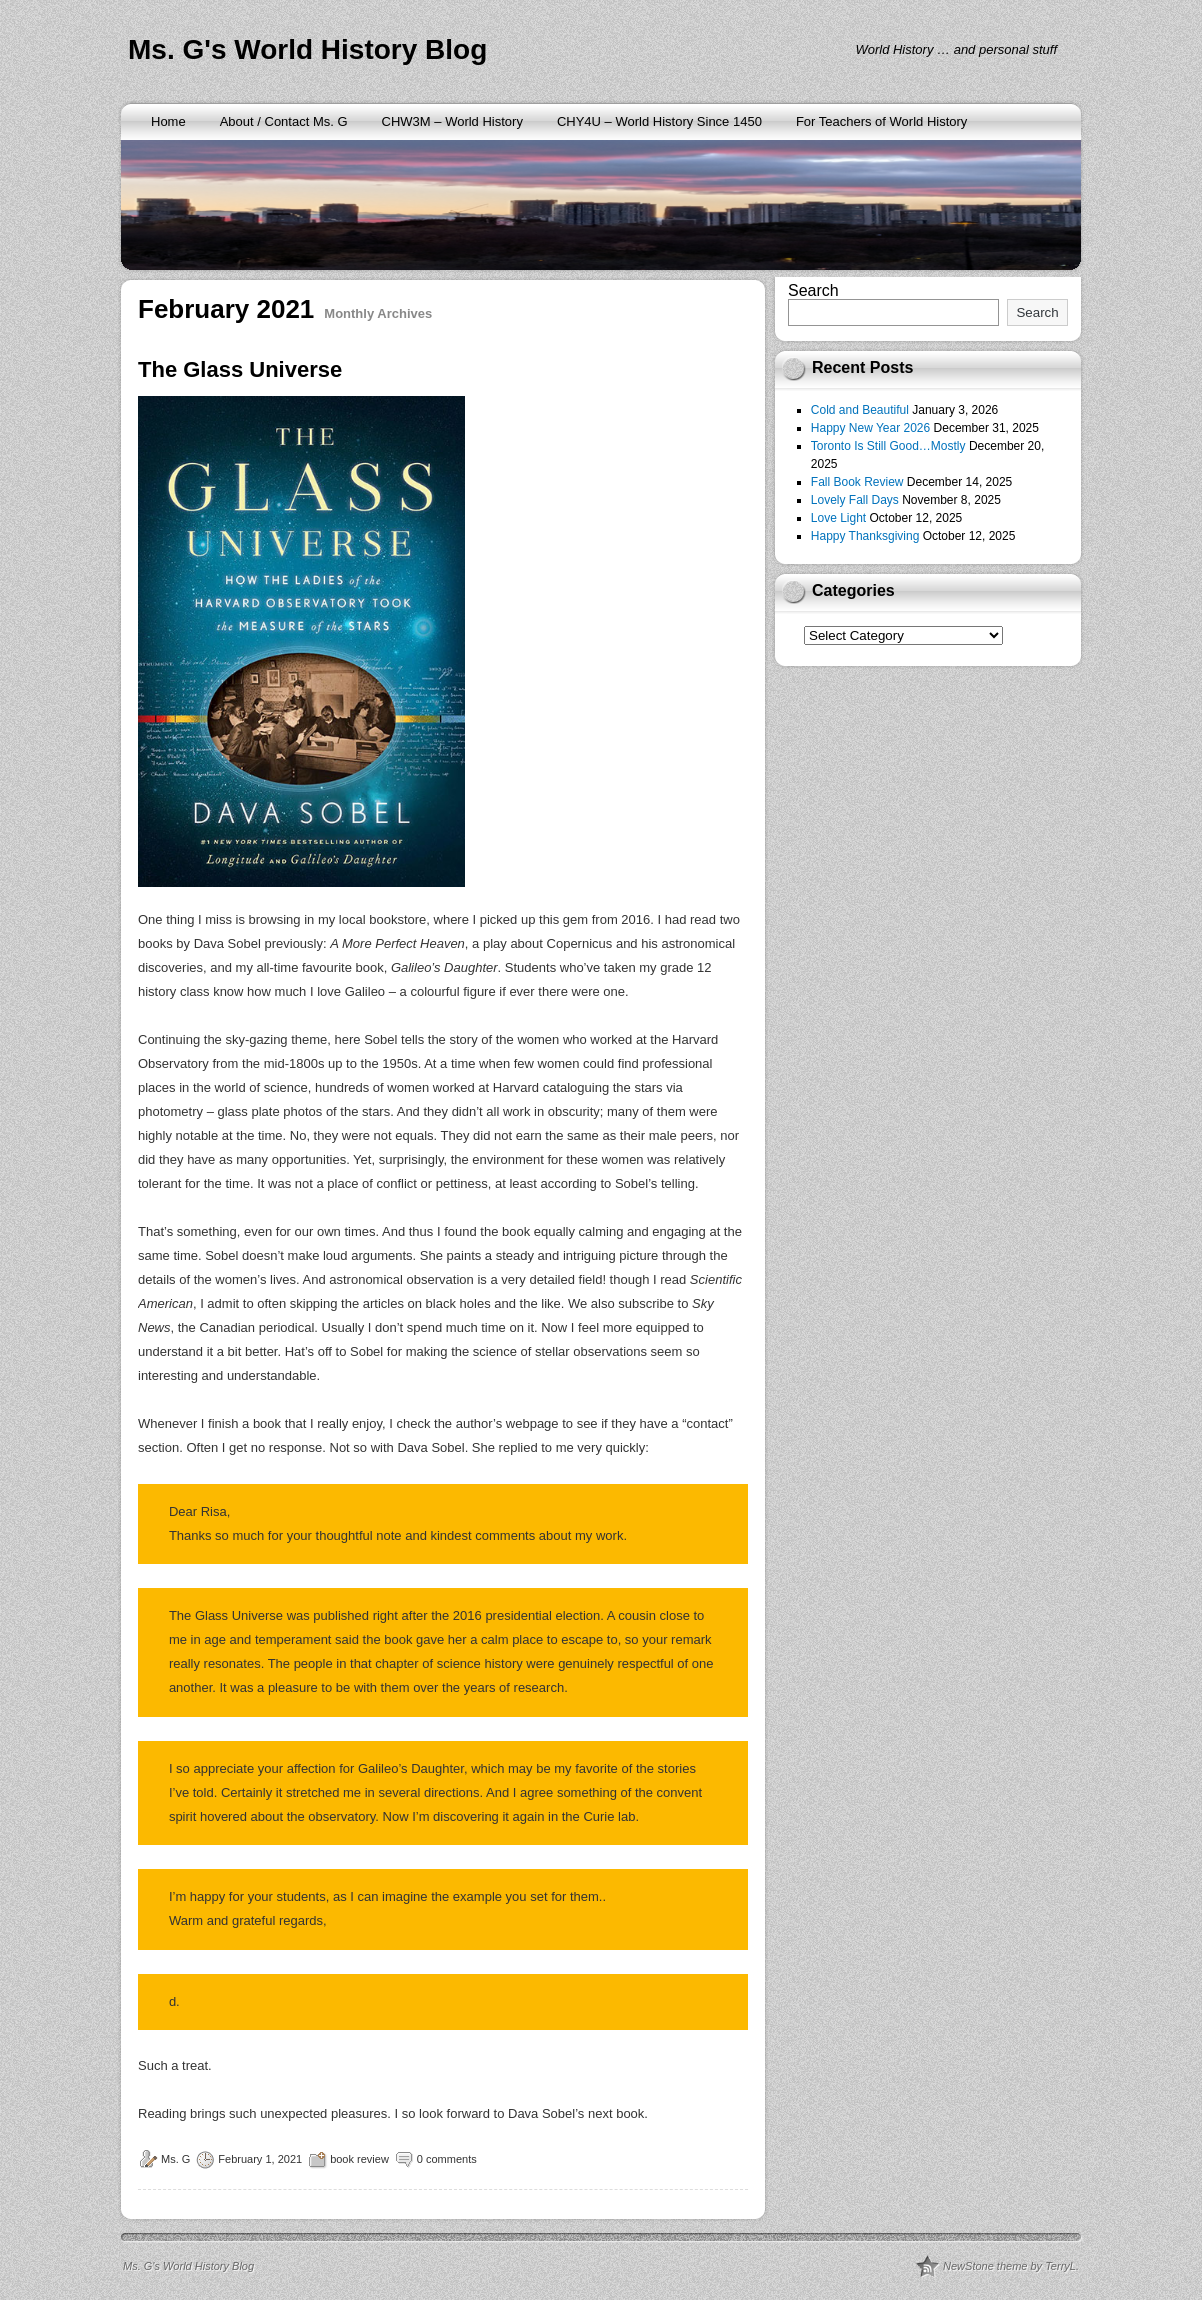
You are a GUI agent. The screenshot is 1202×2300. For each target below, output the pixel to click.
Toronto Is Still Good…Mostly (888, 446)
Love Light (838, 518)
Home (168, 121)
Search (813, 290)
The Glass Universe (240, 369)
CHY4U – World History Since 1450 (659, 121)
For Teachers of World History (881, 121)
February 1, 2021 (260, 2159)
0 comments (447, 2159)
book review (359, 2159)
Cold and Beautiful (860, 410)
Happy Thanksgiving (865, 536)
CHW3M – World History (452, 121)
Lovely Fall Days (855, 500)
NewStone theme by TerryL (1009, 2266)
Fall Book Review (857, 482)
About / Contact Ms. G (284, 121)
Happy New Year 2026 (870, 428)
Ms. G (175, 2159)
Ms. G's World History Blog (307, 49)
